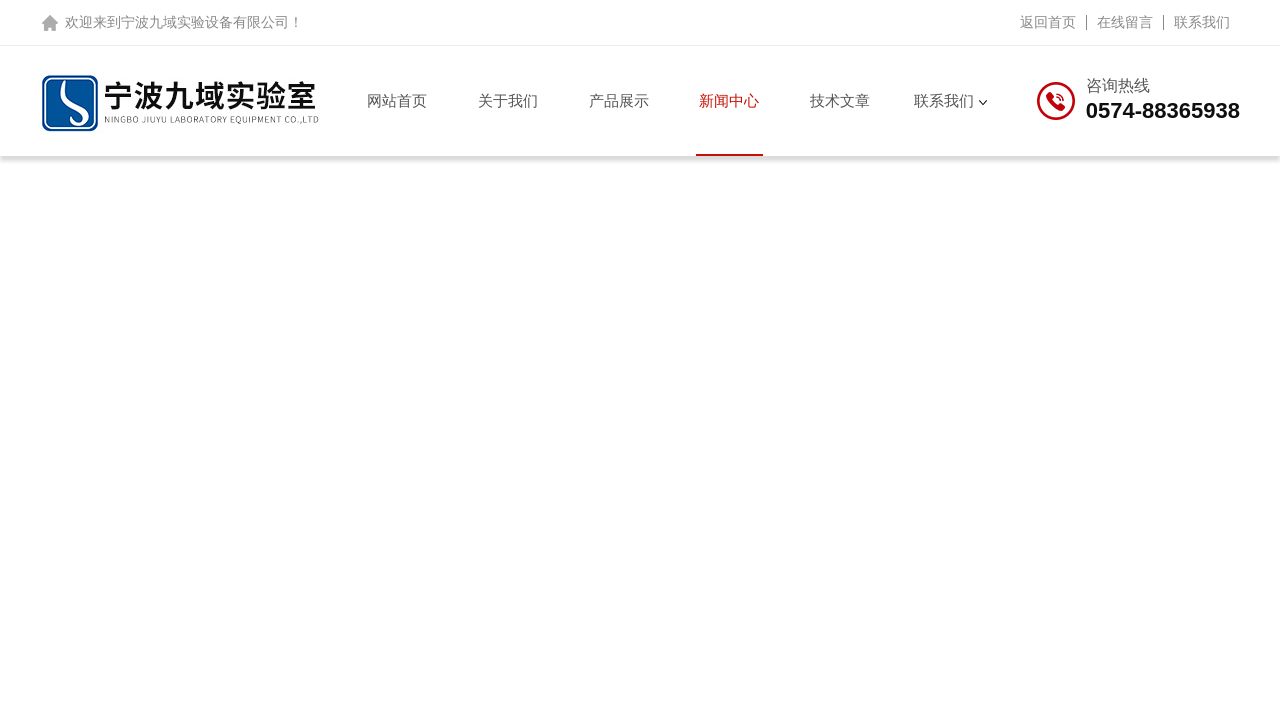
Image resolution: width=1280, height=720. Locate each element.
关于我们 (508, 100)
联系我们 (1202, 22)
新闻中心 (729, 100)
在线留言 (1125, 22)
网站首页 (397, 100)
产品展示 (619, 100)
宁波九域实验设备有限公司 (205, 22)
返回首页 (1048, 22)
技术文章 (840, 100)
